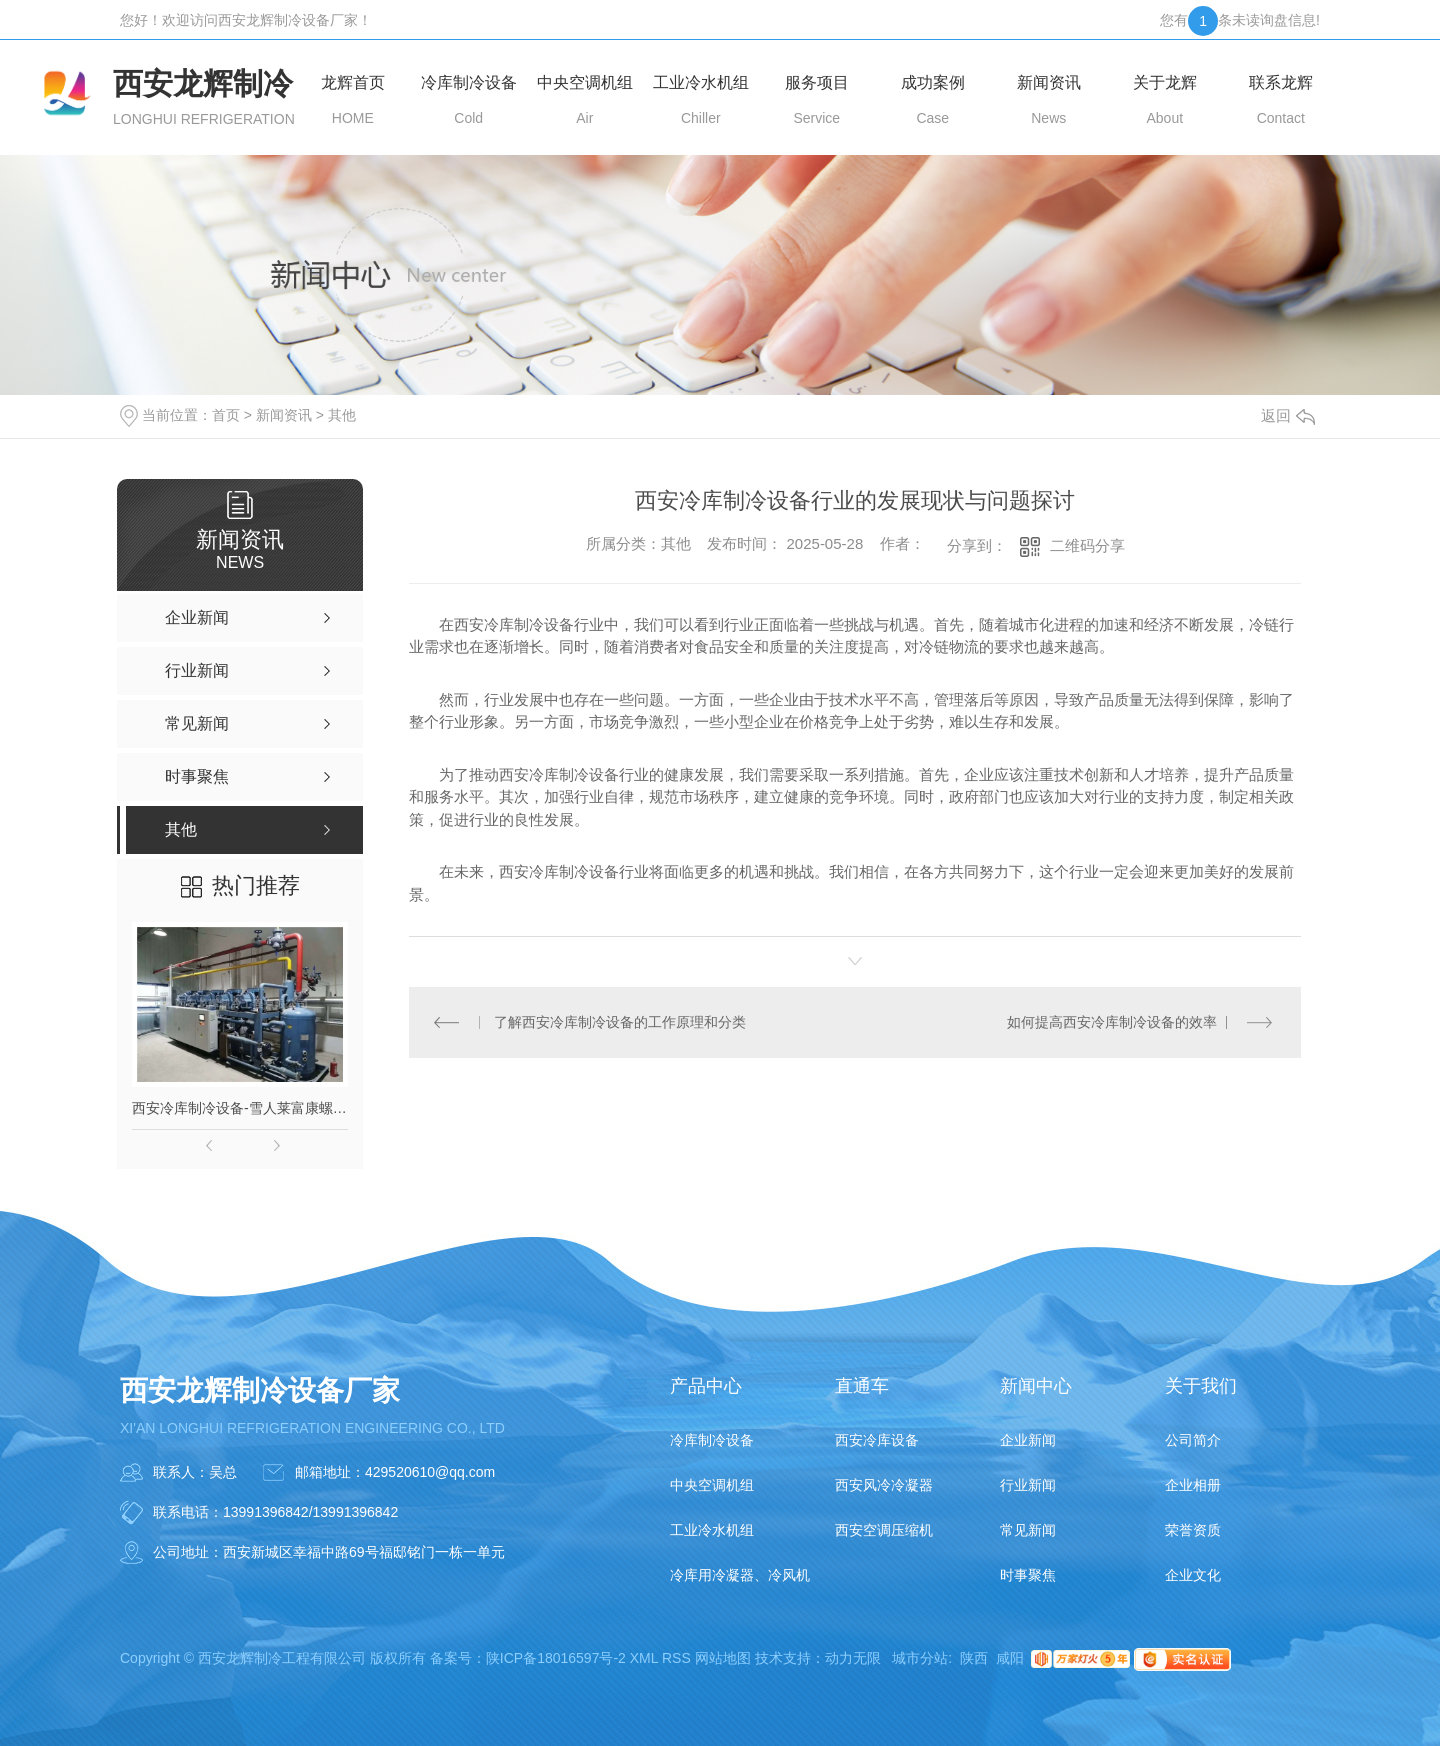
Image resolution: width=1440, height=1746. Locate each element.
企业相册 (1193, 1485)
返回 (1288, 415)
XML (644, 1658)
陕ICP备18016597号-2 (556, 1658)
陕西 (974, 1658)
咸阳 (1010, 1658)
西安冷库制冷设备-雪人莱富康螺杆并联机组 (240, 1108)
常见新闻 (1028, 1530)
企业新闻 (1028, 1440)
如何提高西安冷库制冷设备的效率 (1112, 1022)
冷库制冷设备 (712, 1440)
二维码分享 (1087, 545)
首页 (226, 415)
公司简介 (1193, 1440)
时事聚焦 (1028, 1575)
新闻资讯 (284, 415)
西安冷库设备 (877, 1440)
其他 (342, 415)
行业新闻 (1028, 1485)
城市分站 (920, 1658)
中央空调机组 (712, 1485)
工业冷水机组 (712, 1530)
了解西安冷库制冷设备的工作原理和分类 (620, 1022)
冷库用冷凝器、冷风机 (740, 1575)
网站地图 (723, 1658)
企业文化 (1193, 1575)
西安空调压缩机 (884, 1530)
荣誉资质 (1193, 1530)
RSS (676, 1658)
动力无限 (853, 1658)
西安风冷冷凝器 (884, 1485)
